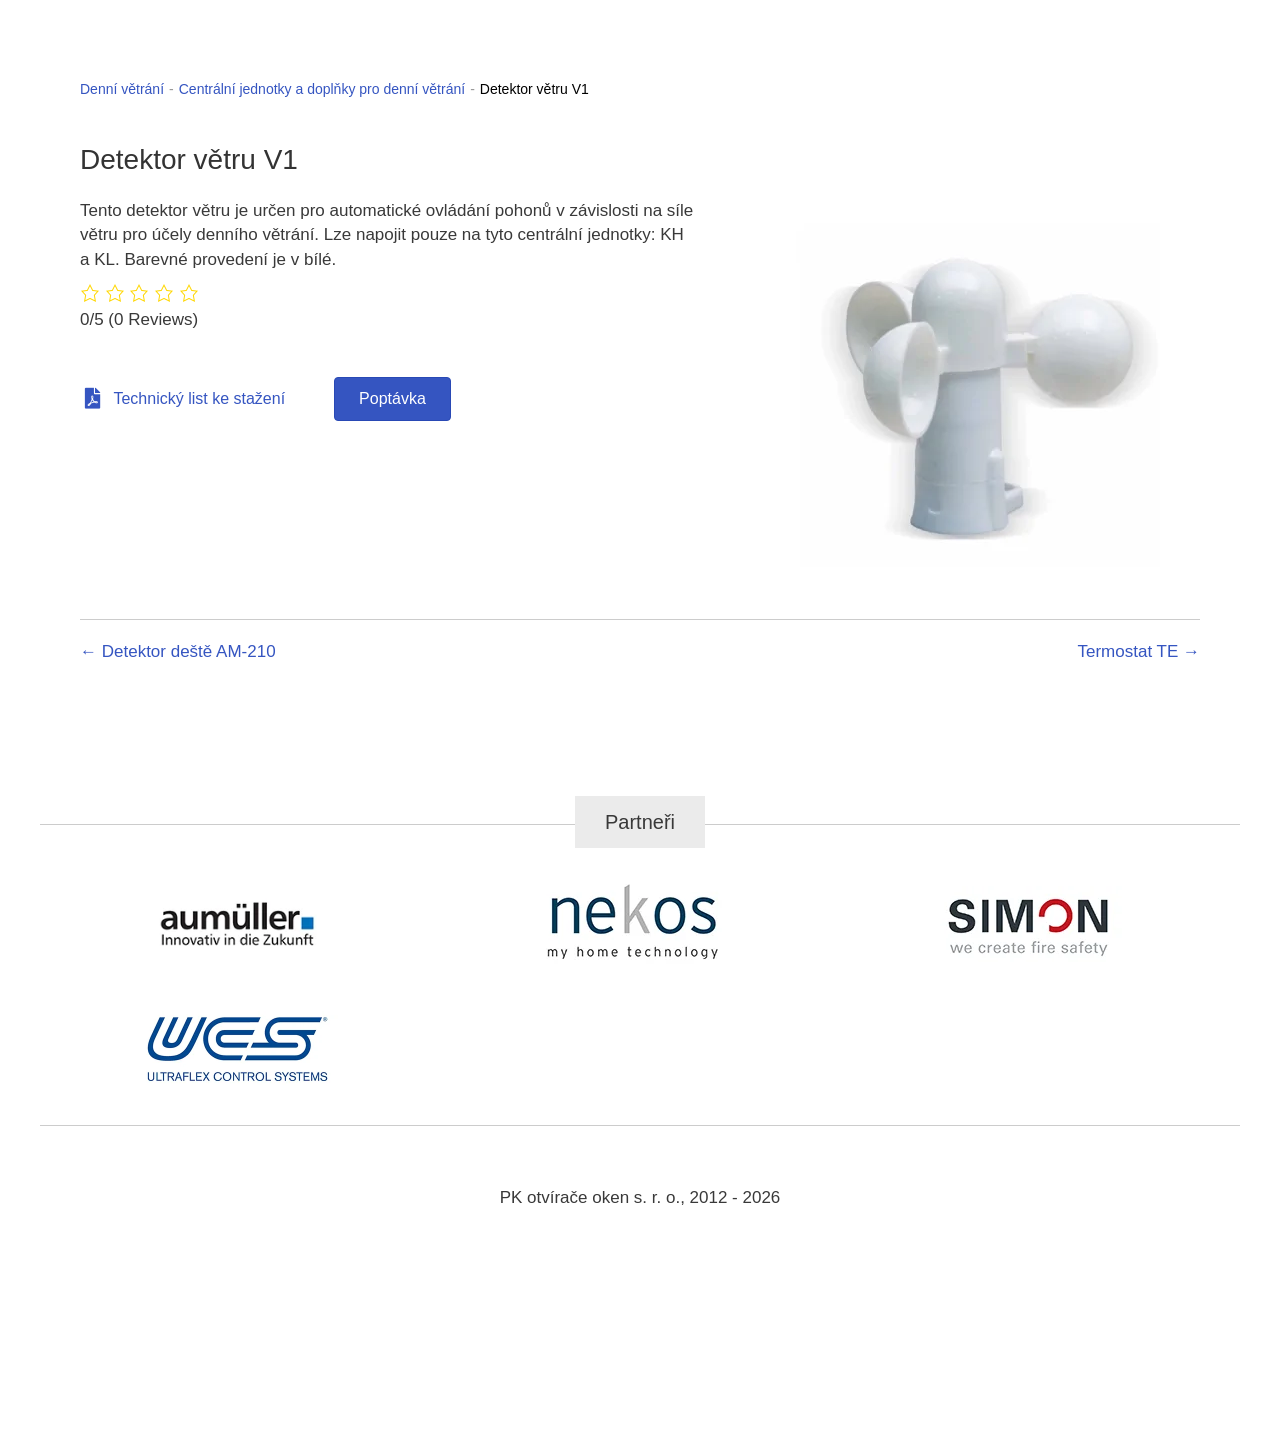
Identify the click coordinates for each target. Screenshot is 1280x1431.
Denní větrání (122, 89)
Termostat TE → (1139, 651)
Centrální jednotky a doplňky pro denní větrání (322, 89)
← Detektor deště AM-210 (178, 651)
